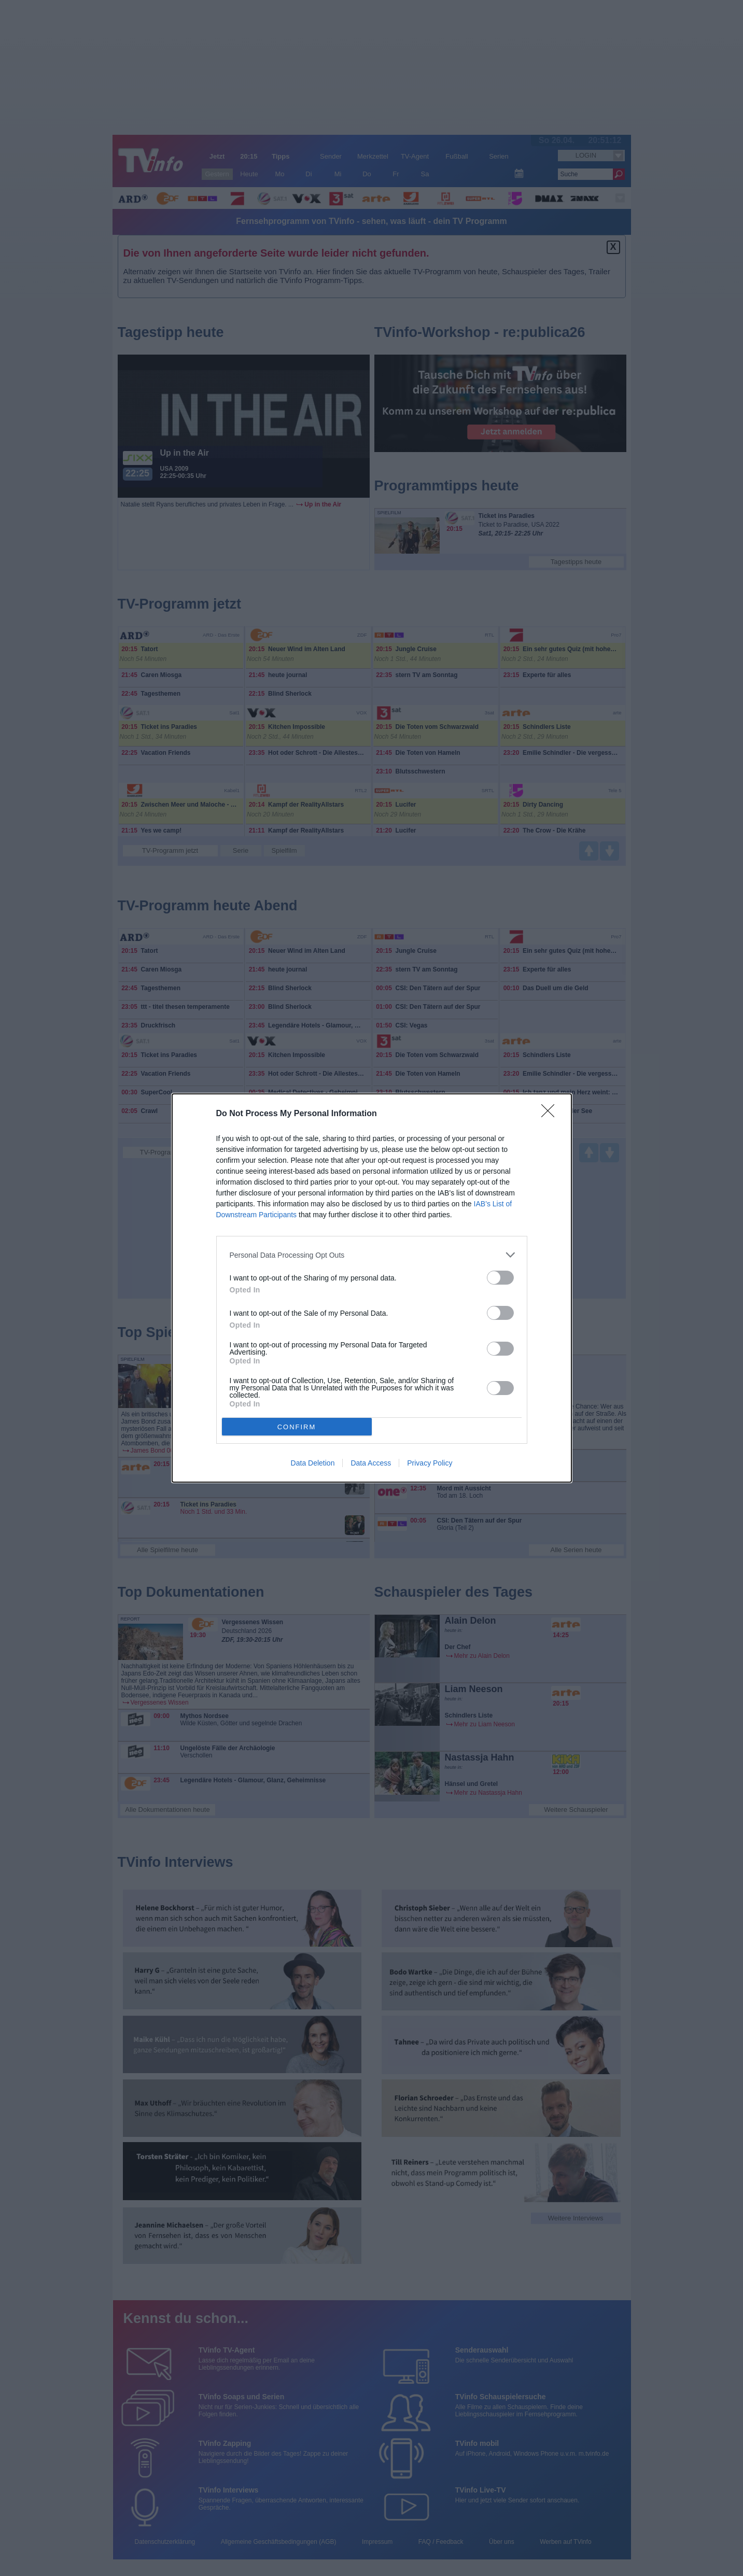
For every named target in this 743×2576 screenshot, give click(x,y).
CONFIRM (296, 1427)
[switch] (500, 1278)
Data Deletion (313, 1463)
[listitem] (372, 1254)
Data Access (371, 1463)
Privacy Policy (429, 1463)
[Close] (551, 1114)
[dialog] (371, 1288)
